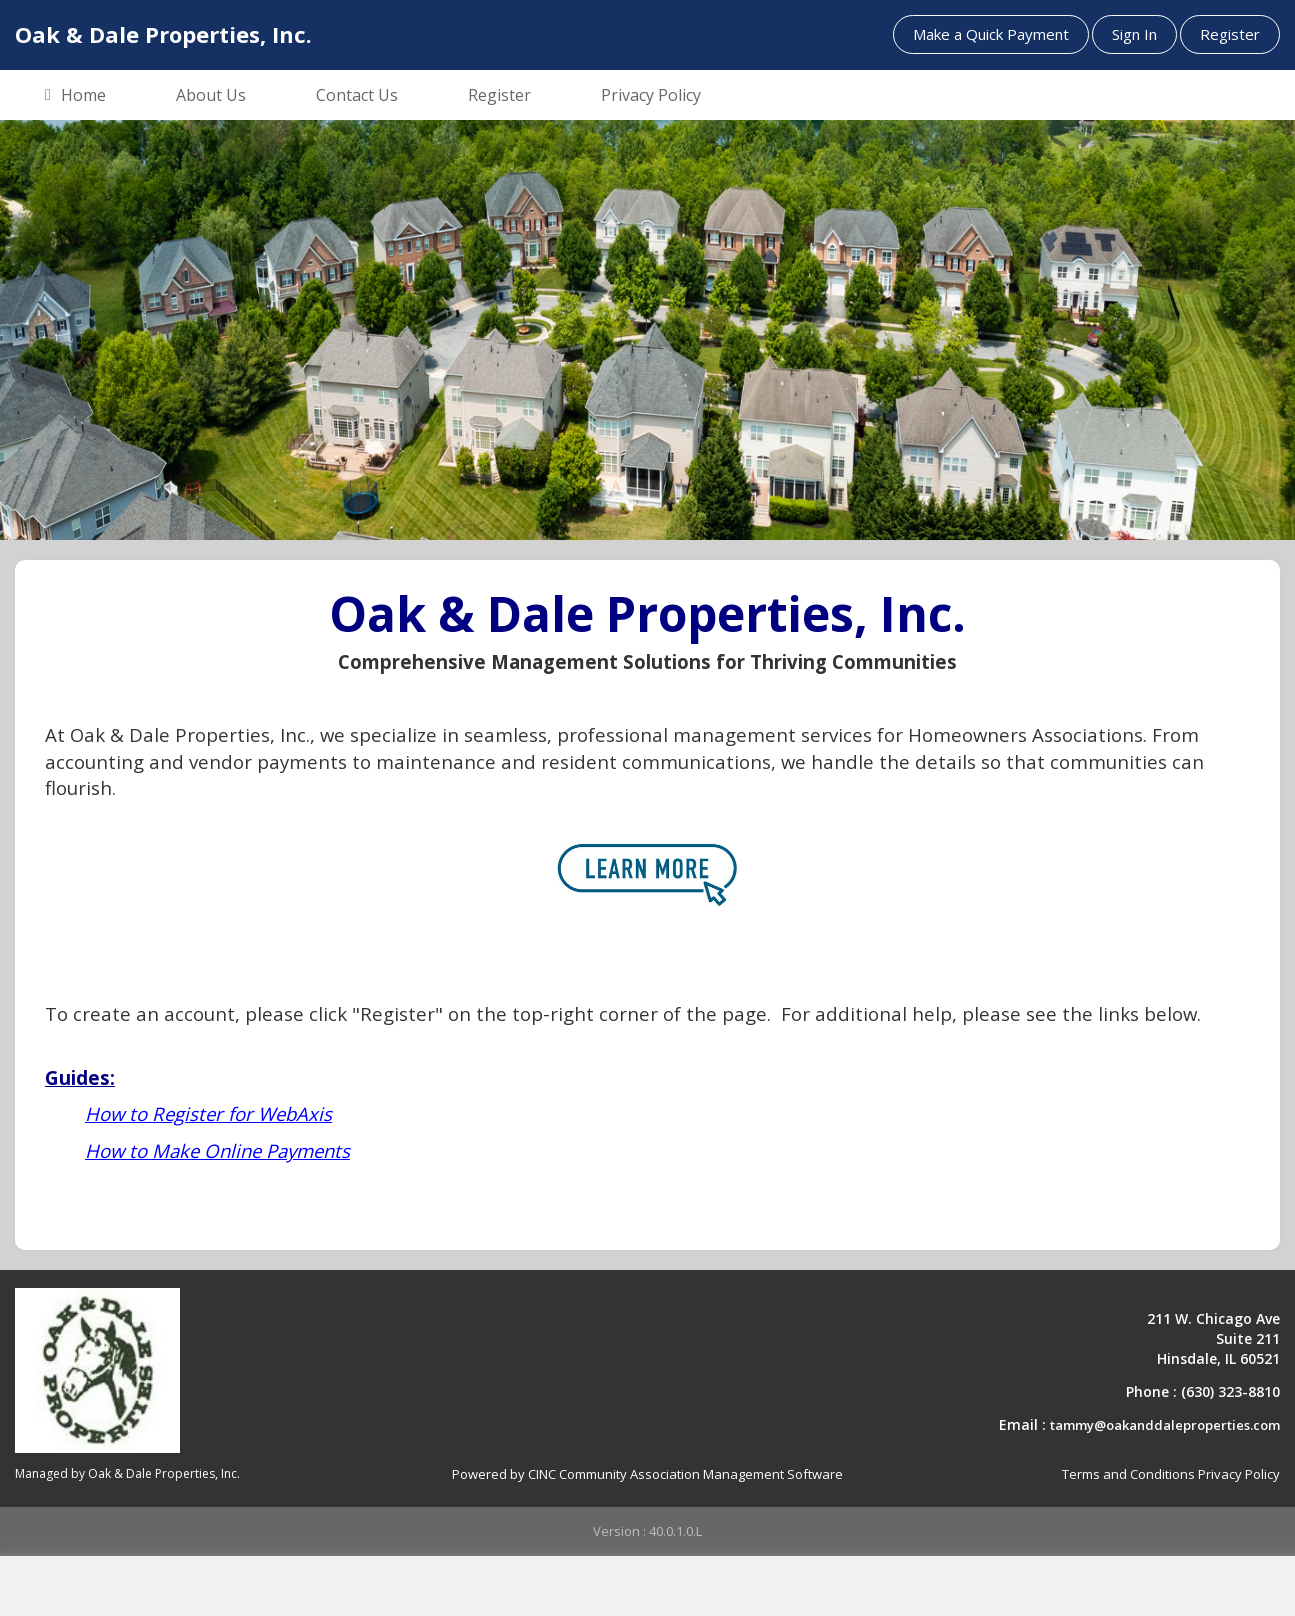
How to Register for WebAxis (208, 1113)
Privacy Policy (651, 95)
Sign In (1134, 34)
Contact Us (357, 95)
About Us (211, 95)
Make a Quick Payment (991, 34)
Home (75, 96)
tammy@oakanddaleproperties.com (1165, 1425)
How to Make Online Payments (217, 1150)
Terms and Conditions (1128, 1474)
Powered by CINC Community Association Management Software (647, 1474)
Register (1230, 34)
